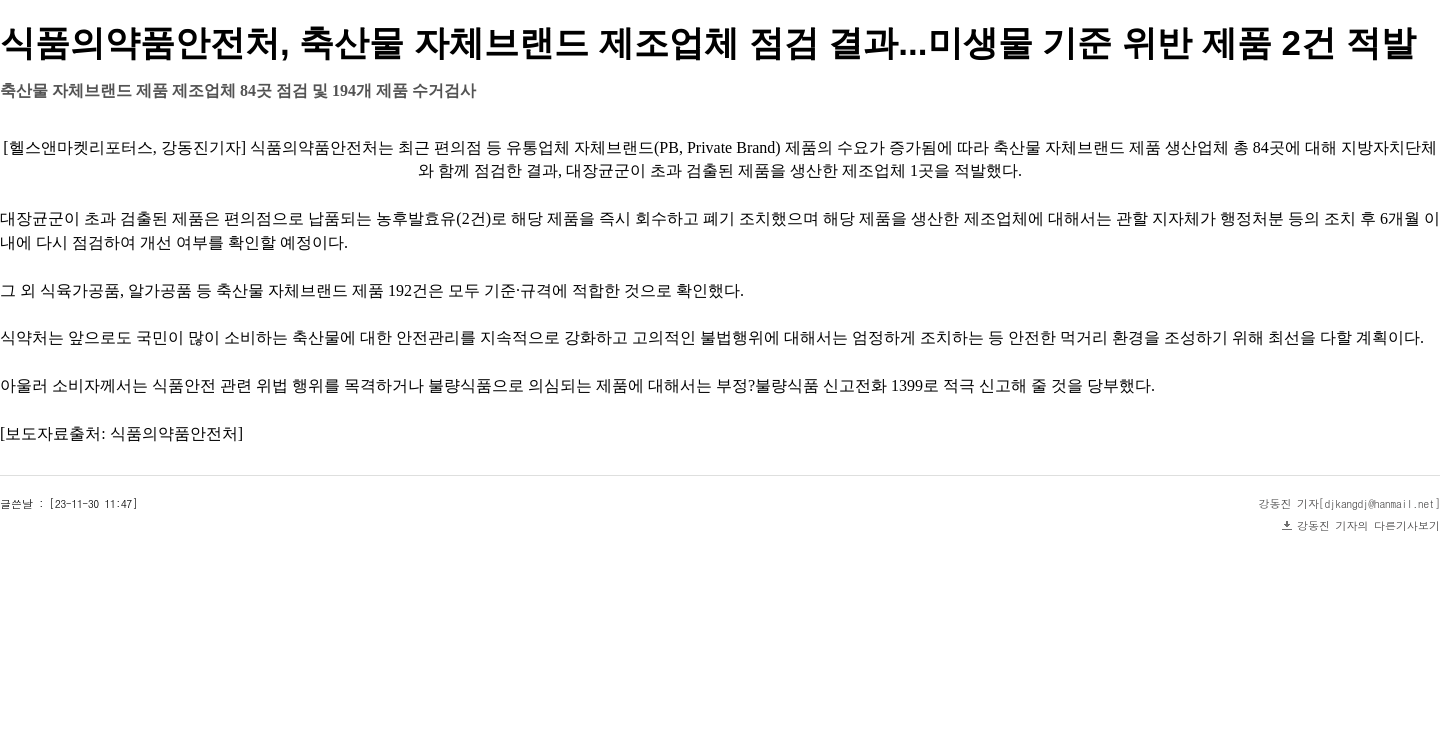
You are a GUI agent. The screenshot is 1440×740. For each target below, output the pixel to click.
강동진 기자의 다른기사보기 (1368, 525)
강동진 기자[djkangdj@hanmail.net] (1350, 503)
